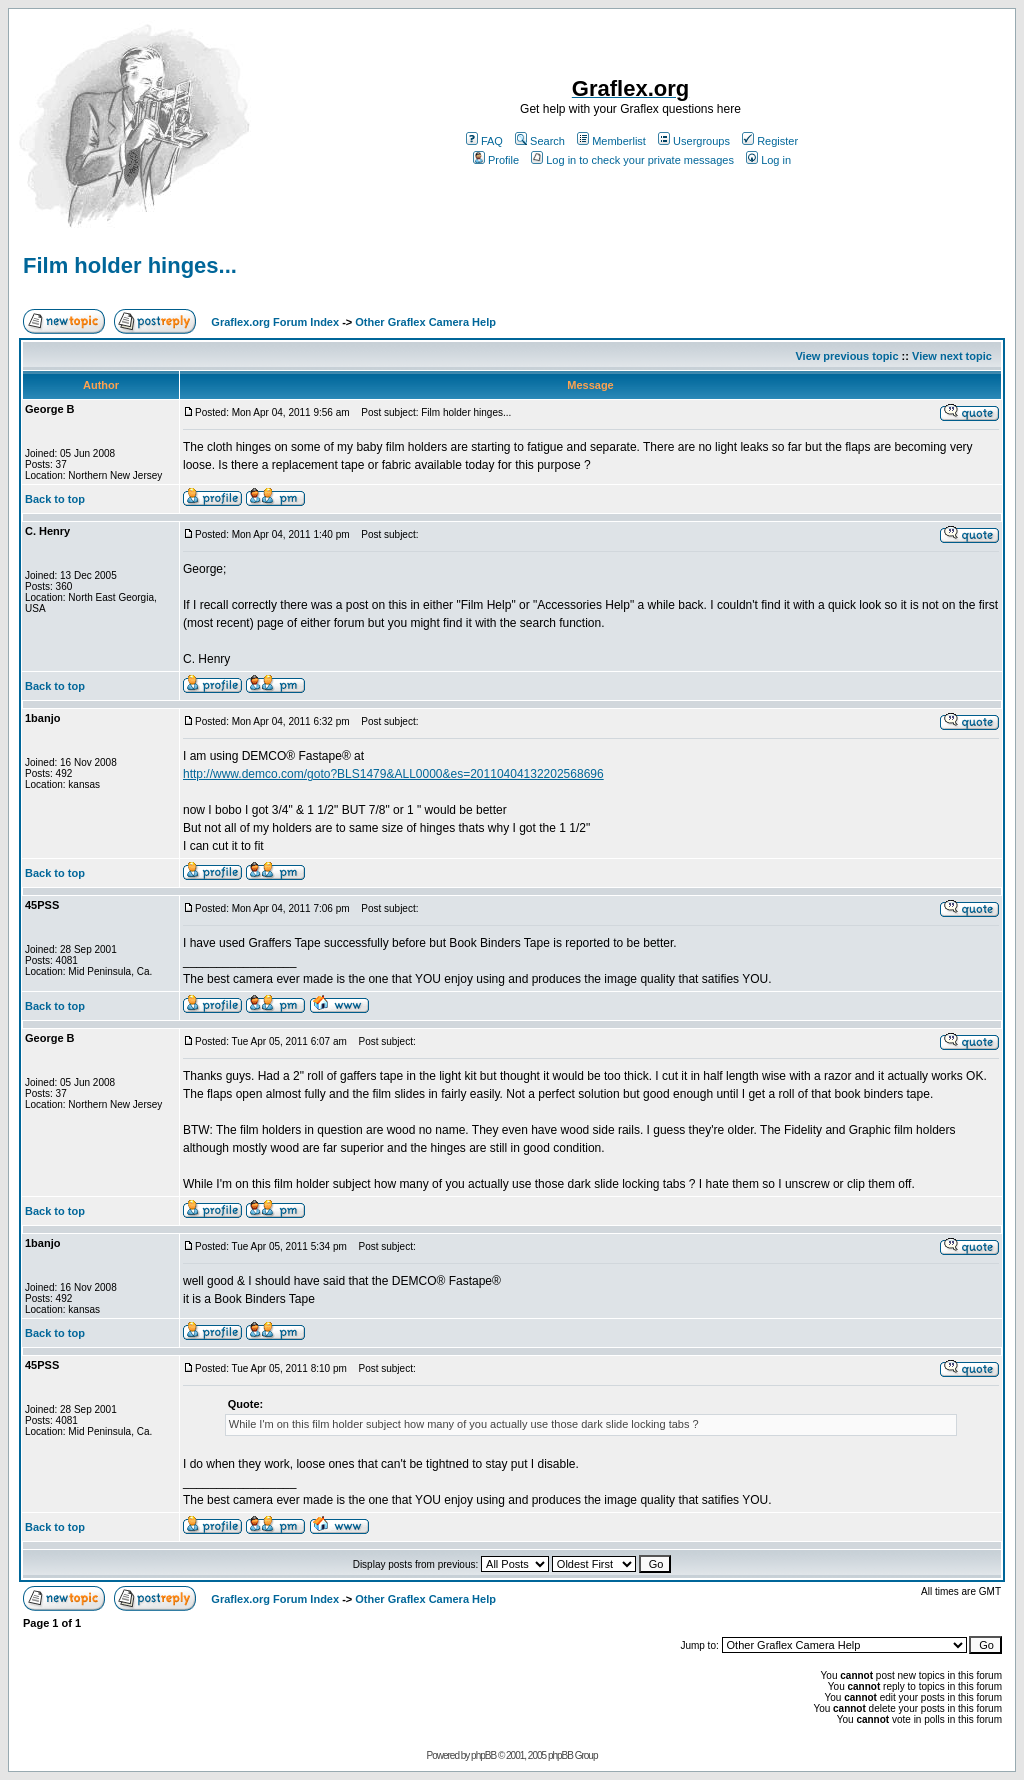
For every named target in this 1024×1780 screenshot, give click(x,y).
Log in (768, 160)
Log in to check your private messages (632, 160)
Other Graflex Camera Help (425, 322)
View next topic (952, 356)
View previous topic (846, 356)
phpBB (483, 1755)
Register (770, 141)
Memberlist (611, 141)
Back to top (55, 499)
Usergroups (694, 141)
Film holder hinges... (130, 265)
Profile (496, 160)
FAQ (484, 141)
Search (540, 141)
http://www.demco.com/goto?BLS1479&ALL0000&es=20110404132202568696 (393, 774)
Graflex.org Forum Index (275, 322)
